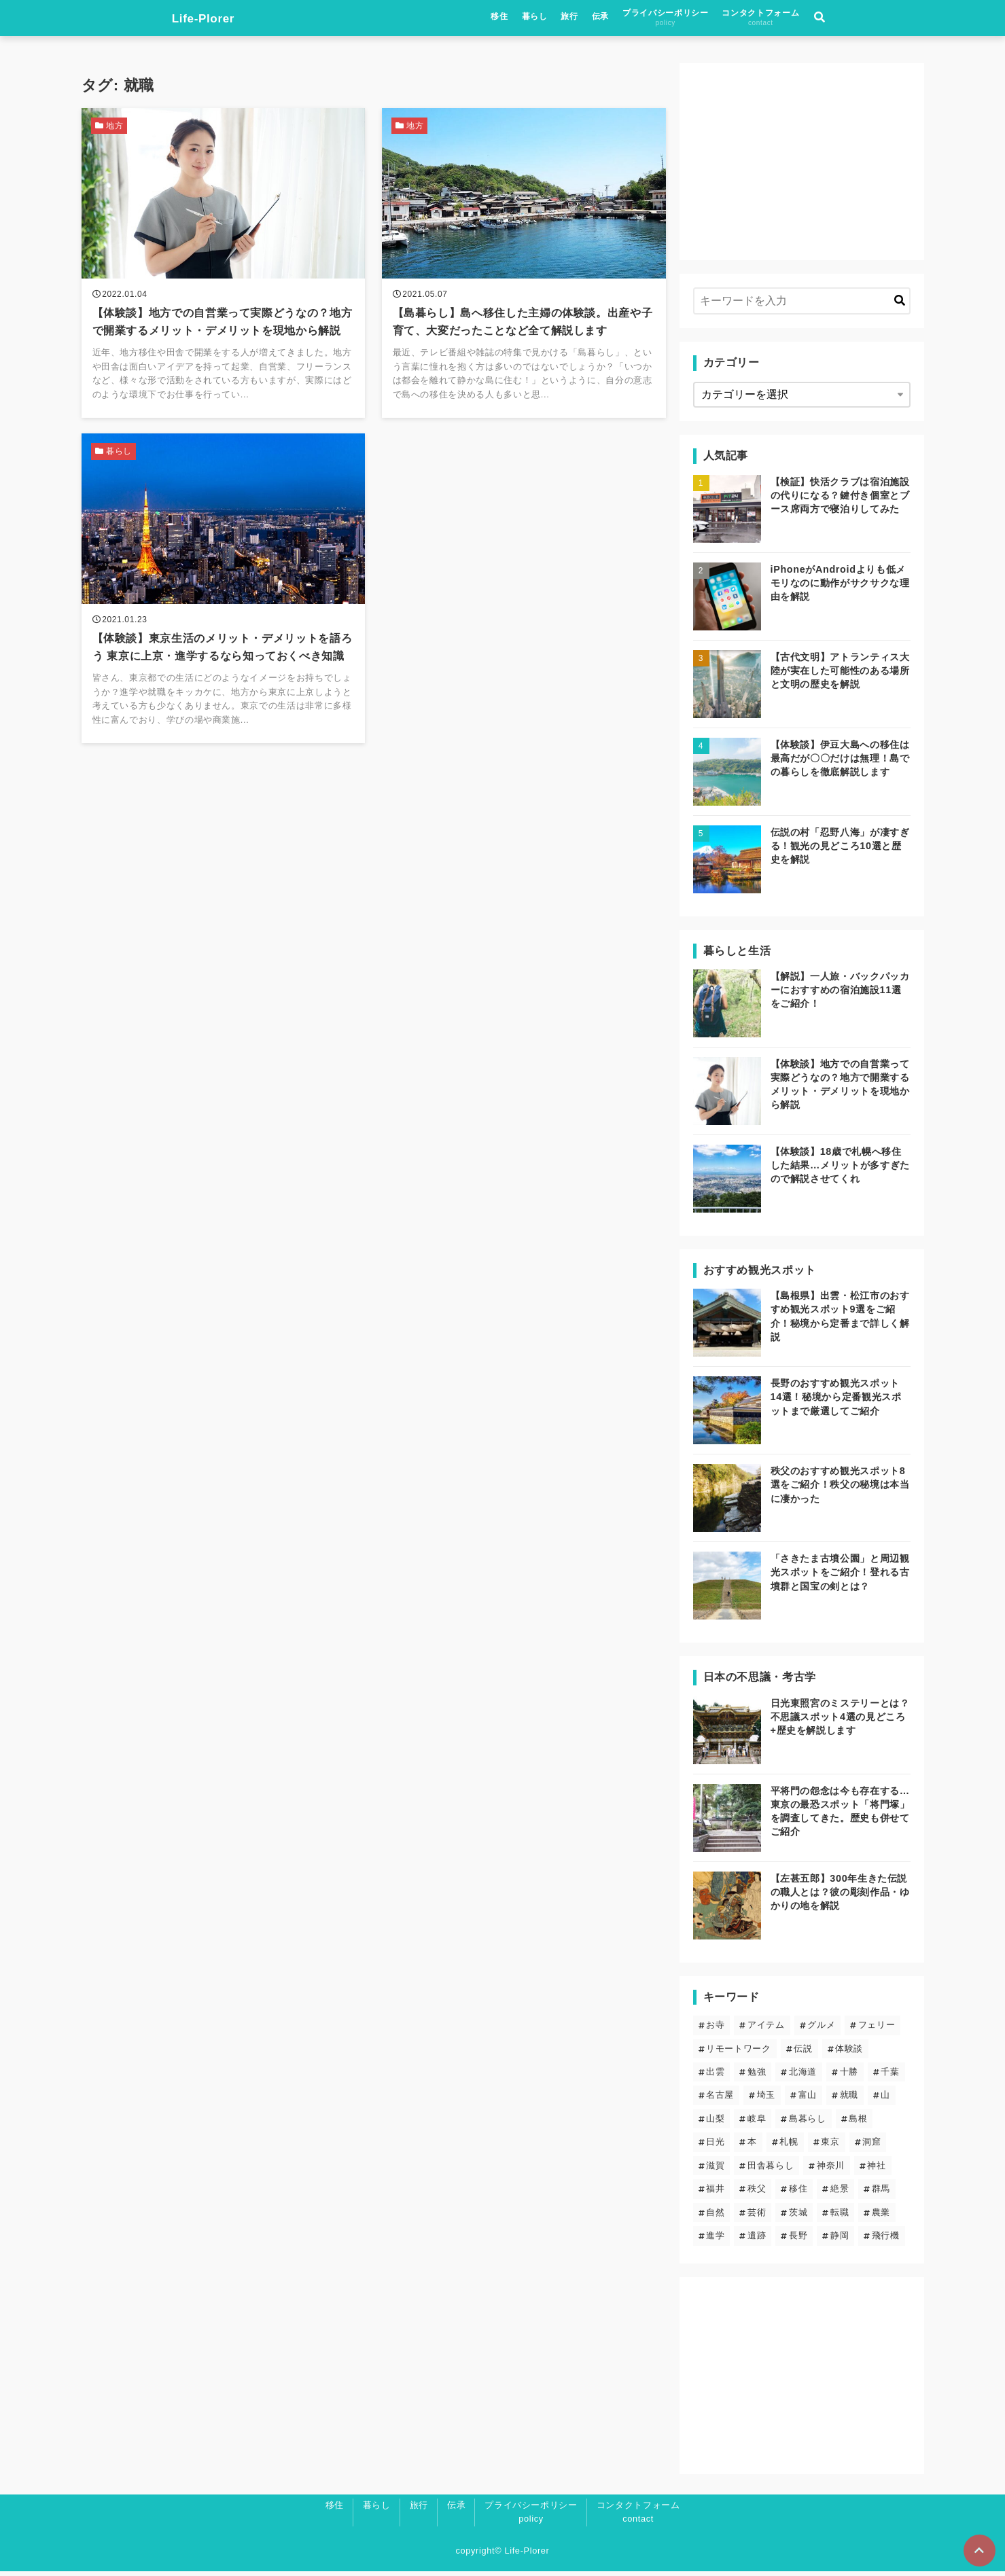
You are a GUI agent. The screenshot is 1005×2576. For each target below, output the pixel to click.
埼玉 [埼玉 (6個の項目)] (766, 2099)
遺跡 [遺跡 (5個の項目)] (756, 2240)
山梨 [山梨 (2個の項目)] (715, 2123)
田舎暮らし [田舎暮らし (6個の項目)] (770, 2170)
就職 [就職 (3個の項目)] (849, 2099)
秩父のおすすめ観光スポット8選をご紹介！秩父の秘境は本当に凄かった (840, 1489)
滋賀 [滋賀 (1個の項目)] (715, 2170)
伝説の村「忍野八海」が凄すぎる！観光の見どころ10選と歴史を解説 (840, 850)
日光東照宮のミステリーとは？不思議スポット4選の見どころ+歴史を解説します (840, 1721)
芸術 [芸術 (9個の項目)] (756, 2216)
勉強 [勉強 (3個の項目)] (756, 2076)
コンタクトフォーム (851, 19)
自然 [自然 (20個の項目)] (715, 2216)
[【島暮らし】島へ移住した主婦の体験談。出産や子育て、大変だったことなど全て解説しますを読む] (524, 268)
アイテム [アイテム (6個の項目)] (766, 2029)
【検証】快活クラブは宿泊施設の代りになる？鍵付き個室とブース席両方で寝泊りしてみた (840, 499)
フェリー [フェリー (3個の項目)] (877, 2029)
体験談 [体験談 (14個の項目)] (849, 2052)
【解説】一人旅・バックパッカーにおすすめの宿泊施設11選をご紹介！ (840, 995)
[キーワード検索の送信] (899, 305)
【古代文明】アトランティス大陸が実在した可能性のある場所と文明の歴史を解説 (840, 675)
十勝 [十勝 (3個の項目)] (849, 2076)
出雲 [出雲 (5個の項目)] (715, 2076)
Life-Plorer (117, 20)
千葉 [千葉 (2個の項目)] (890, 2076)
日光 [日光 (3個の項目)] (715, 2146)
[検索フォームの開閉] (910, 20)
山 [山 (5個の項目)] (885, 2099)
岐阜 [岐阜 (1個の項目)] (756, 2123)
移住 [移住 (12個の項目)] (798, 2193)
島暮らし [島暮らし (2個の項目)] (807, 2123)
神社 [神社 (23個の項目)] (876, 2170)
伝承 (690, 18)
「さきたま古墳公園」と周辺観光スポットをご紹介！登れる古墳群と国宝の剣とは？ (840, 1577)
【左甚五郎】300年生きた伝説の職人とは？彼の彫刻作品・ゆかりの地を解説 (840, 1896)
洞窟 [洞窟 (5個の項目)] (871, 2146)
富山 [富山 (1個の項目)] (807, 2099)
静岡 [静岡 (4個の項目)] (839, 2240)
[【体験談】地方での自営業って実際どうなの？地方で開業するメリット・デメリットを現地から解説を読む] (224, 268)
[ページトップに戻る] (978, 2549)
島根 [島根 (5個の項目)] (858, 2123)
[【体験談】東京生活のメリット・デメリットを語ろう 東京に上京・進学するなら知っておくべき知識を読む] (224, 598)
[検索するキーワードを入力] (802, 305)
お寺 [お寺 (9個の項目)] (715, 2029)
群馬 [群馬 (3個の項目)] (881, 2193)
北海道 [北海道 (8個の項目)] (803, 2076)
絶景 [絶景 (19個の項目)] (839, 2193)
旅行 (660, 18)
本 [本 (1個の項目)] (752, 2146)
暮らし (625, 18)
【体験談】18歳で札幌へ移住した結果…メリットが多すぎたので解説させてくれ (840, 1170)
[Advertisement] (802, 166)
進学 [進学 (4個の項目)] (715, 2240)
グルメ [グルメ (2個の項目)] (821, 2029)
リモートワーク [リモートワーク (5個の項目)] (738, 2052)
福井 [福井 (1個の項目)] (715, 2193)
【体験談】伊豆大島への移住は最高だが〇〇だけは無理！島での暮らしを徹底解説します (840, 762)
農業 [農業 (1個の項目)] (881, 2216)
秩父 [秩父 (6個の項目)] (756, 2193)
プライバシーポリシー (755, 19)
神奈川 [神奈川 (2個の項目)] (831, 2170)
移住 (590, 18)
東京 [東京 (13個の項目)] (830, 2146)
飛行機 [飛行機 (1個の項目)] (886, 2240)
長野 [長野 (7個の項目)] (798, 2240)
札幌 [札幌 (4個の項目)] (788, 2146)
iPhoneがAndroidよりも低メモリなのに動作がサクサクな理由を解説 (840, 587)
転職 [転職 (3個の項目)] (839, 2216)
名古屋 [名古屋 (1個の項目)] (720, 2099)
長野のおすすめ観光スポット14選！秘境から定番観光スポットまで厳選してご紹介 (836, 1401)
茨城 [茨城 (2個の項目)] (798, 2216)
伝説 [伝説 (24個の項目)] (803, 2052)
